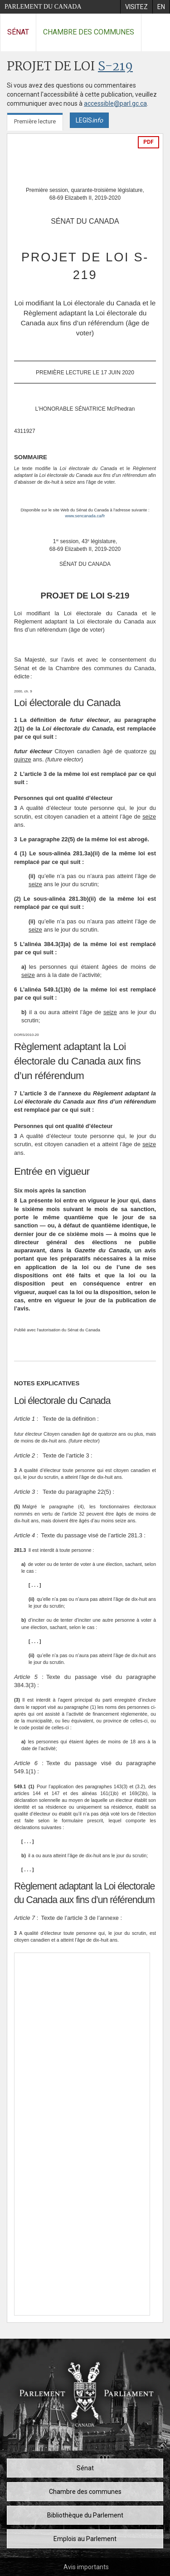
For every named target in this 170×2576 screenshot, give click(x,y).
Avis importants (86, 2567)
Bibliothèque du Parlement (85, 2515)
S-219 (115, 67)
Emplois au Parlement (85, 2538)
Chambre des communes (88, 32)
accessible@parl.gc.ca (115, 103)
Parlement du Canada (43, 6)
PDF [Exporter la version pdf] (148, 142)
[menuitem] (136, 7)
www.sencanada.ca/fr (85, 516)
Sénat (18, 32)
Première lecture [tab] (35, 121)
